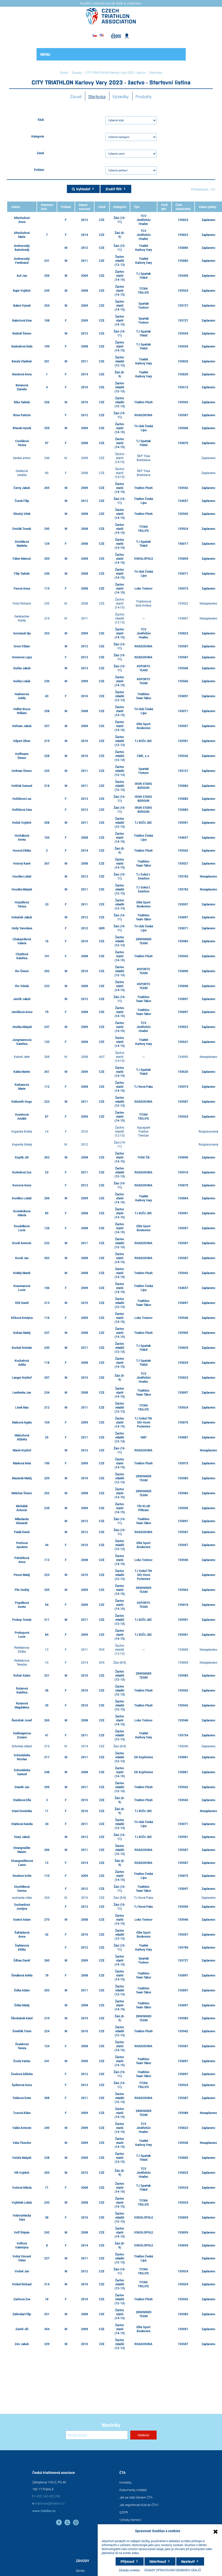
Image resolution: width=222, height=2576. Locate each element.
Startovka (97, 96)
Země (40, 153)
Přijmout (127, 2561)
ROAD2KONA (143, 415)
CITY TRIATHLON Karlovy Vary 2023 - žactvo (115, 72)
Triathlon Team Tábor (143, 696)
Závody (77, 72)
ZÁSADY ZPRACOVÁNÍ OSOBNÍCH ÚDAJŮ (172, 2570)
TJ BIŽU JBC (143, 741)
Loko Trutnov (143, 588)
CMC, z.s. (143, 756)
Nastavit (188, 2561)
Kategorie (37, 136)
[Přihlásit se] (97, 2435)
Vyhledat (81, 189)
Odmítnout (157, 2561)
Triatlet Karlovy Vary (143, 248)
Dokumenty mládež (133, 2490)
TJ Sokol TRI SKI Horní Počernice (143, 1422)
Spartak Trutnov (143, 305)
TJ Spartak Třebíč (143, 275)
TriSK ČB (143, 1157)
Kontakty (125, 2482)
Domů (64, 72)
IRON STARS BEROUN (143, 786)
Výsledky (120, 96)
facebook (59, 2522)
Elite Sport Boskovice (143, 726)
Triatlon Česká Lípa (143, 501)
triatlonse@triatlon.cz (50, 2503)
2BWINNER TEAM (143, 941)
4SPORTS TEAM (143, 668)
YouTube (67, 2522)
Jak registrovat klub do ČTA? (139, 2505)
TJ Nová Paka (143, 1086)
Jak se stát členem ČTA (136, 2497)
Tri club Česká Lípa (143, 428)
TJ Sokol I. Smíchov (143, 876)
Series (80, 2570)
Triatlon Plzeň (143, 402)
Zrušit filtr (113, 189)
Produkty (143, 96)
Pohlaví (39, 170)
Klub (41, 120)
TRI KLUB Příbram (143, 1508)
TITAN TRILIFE (143, 290)
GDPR (123, 2512)
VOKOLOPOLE (143, 558)
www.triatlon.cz (44, 2510)
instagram (76, 2522)
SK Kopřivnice (143, 1757)
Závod (76, 96)
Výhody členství (130, 2519)
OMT (143, 1437)
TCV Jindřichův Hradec (143, 220)
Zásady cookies (129, 2570)
